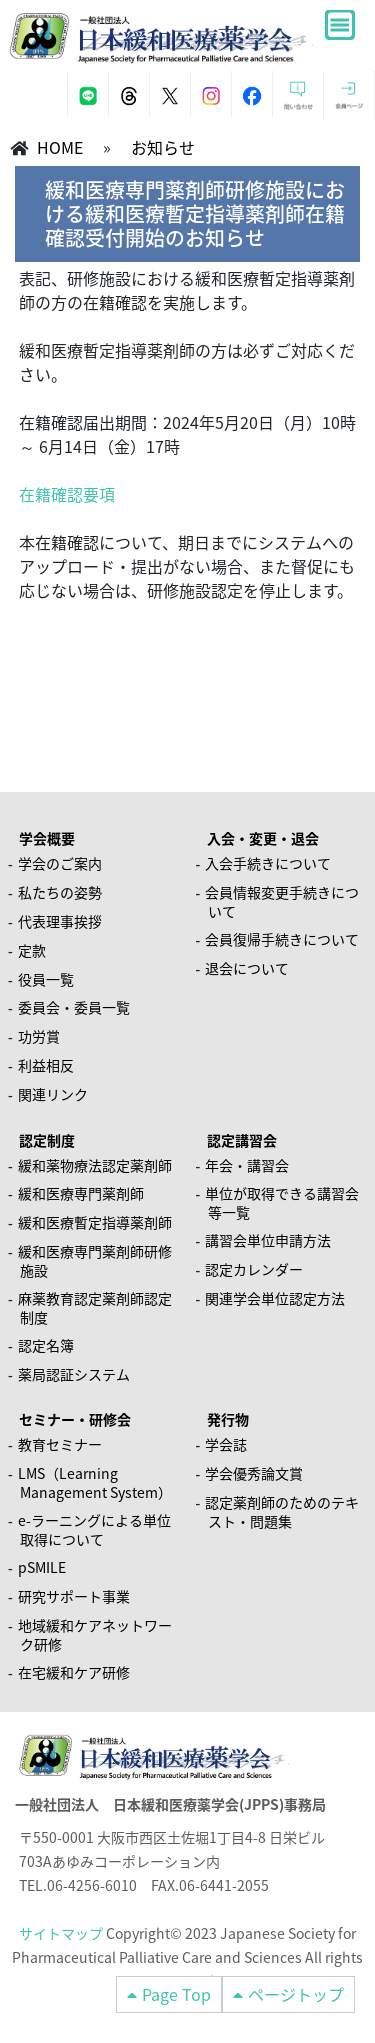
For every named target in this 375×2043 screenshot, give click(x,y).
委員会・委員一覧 (74, 1007)
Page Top (176, 1994)
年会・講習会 (247, 1165)
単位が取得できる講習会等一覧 (282, 1202)
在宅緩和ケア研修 (74, 1672)
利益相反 (46, 1065)
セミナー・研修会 (75, 1419)
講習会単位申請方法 (268, 1240)
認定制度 (47, 1140)
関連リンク (53, 1094)
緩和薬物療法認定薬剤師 (95, 1165)
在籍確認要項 (67, 494)
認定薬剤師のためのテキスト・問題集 (282, 1511)
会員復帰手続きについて (282, 939)
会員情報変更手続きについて (282, 901)
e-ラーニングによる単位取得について (94, 1529)
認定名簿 (46, 1345)
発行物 (228, 1419)
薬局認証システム (74, 1374)
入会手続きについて (268, 863)
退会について (247, 968)
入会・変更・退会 (263, 838)
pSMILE (42, 1567)
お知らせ (163, 147)
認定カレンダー (254, 1269)
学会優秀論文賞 (254, 1473)
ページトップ (296, 1994)
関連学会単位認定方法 (275, 1298)
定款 (32, 950)
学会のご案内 (60, 863)
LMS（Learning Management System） (95, 1482)
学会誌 (226, 1444)
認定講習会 (242, 1140)
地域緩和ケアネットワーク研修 (95, 1634)
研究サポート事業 (74, 1596)
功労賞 (39, 1036)
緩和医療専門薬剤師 (81, 1193)
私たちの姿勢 (60, 892)
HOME (60, 147)
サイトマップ (61, 1933)
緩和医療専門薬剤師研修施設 (95, 1260)
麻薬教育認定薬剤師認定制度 (95, 1307)
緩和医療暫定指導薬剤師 (95, 1222)
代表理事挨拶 (60, 921)
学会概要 (47, 838)
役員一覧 (46, 979)
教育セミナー (60, 1444)
